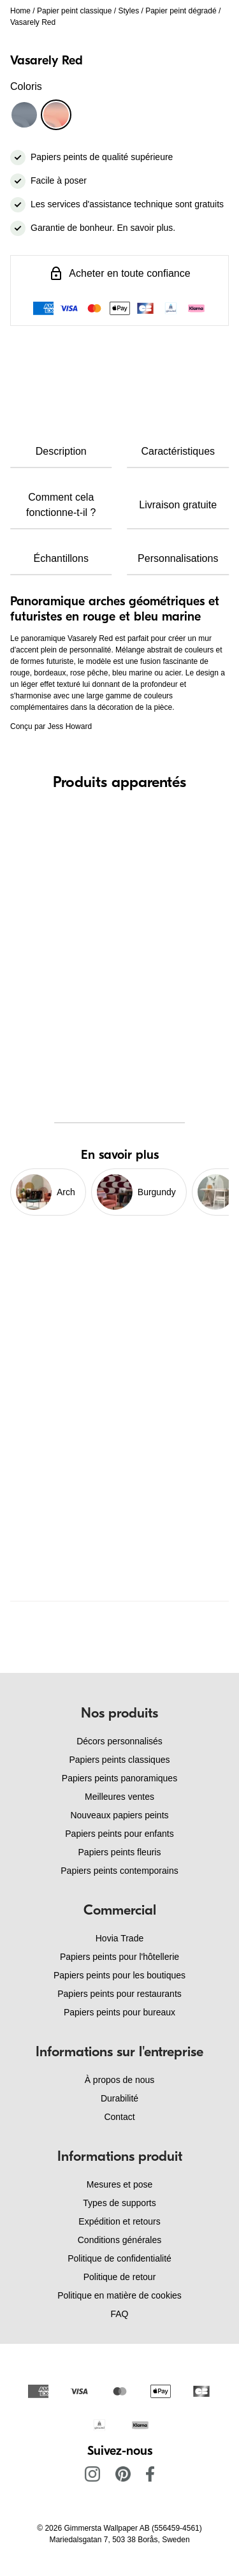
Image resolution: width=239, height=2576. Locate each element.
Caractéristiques (178, 451)
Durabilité (119, 2098)
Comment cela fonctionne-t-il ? (61, 505)
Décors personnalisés (119, 1741)
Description (61, 451)
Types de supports (119, 2203)
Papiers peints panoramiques (119, 1778)
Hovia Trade (119, 1938)
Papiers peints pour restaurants (119, 1994)
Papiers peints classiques (119, 1760)
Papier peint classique (74, 10)
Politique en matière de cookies (119, 2295)
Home (20, 10)
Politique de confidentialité (119, 2258)
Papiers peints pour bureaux (119, 2012)
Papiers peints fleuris (119, 1852)
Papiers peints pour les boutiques (119, 1975)
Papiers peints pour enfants (119, 1834)
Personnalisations (178, 558)
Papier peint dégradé (180, 10)
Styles (128, 10)
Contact (119, 2117)
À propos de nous (120, 2080)
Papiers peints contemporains (119, 1871)
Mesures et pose (120, 2184)
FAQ (119, 2314)
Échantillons (61, 558)
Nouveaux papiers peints (119, 1815)
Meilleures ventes (119, 1797)
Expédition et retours (119, 2221)
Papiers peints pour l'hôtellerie (119, 1957)
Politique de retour (119, 2277)
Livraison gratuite (178, 504)
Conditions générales (120, 2240)
